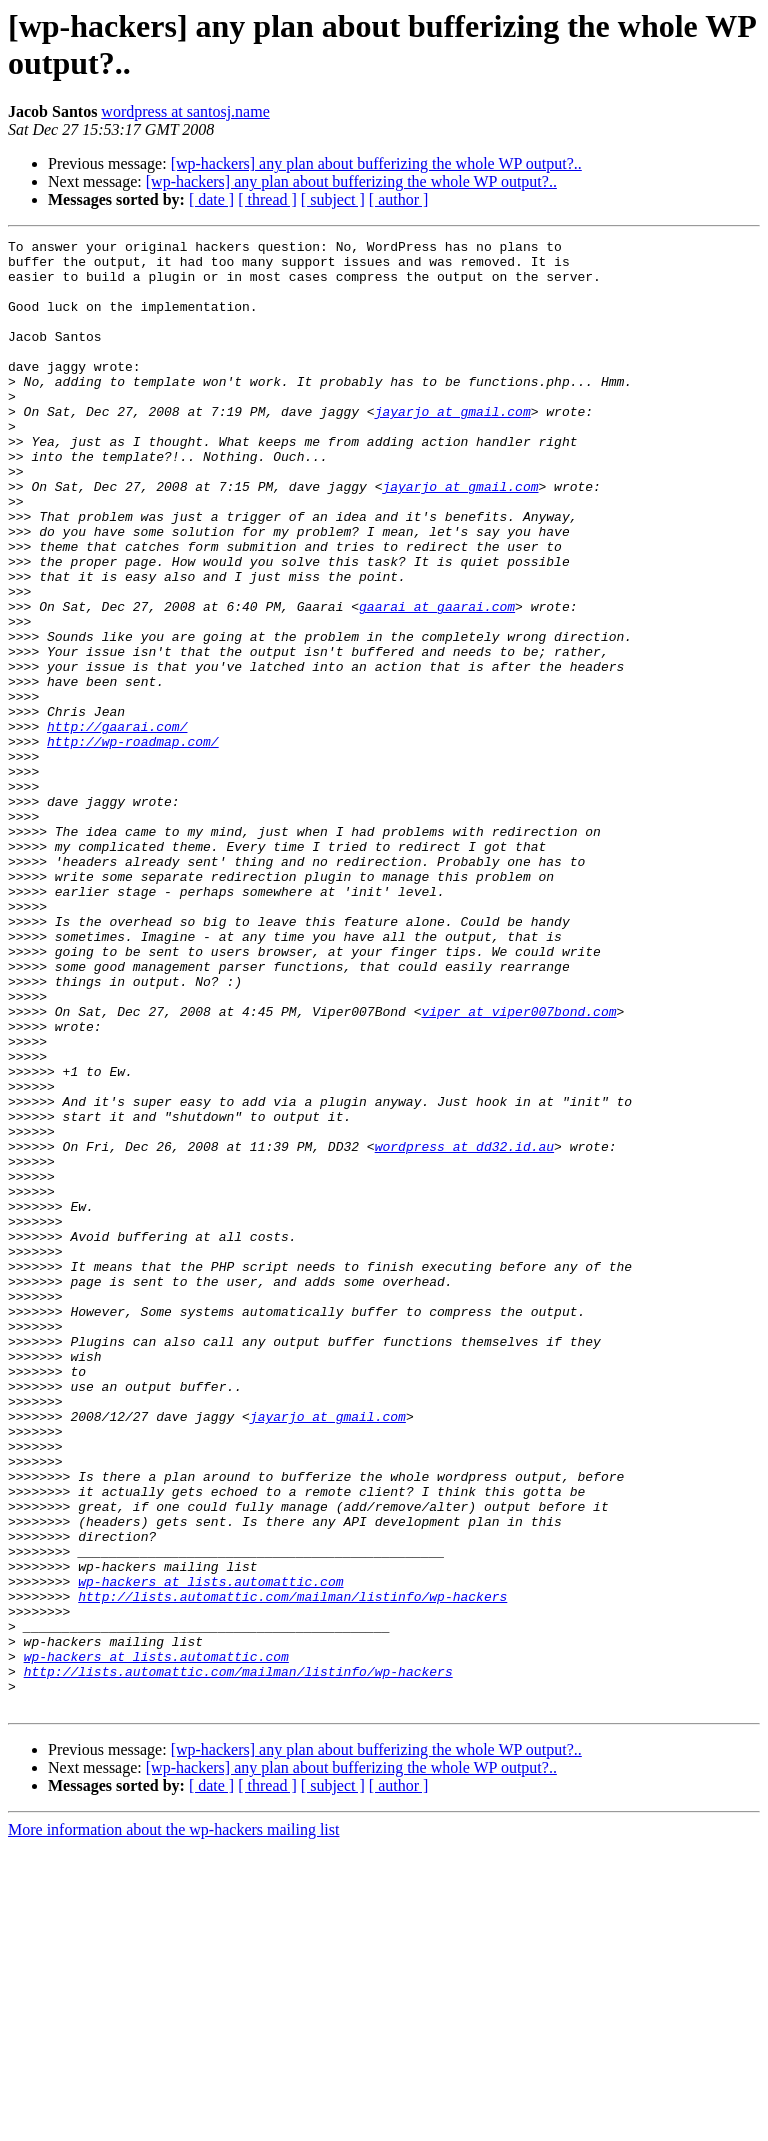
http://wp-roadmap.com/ (133, 843)
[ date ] (211, 199)
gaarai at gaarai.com (437, 681)
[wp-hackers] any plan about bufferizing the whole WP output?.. (376, 163)
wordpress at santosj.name (185, 111)
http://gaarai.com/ (117, 825)
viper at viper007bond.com (518, 1167)
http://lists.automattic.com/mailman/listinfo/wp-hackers (292, 1869)
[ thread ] (267, 199)
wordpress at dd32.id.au (464, 1329)
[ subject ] (333, 199)
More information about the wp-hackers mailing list (173, 2123)
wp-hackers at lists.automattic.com (210, 1851)
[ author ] (399, 199)
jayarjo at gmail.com (453, 447)
